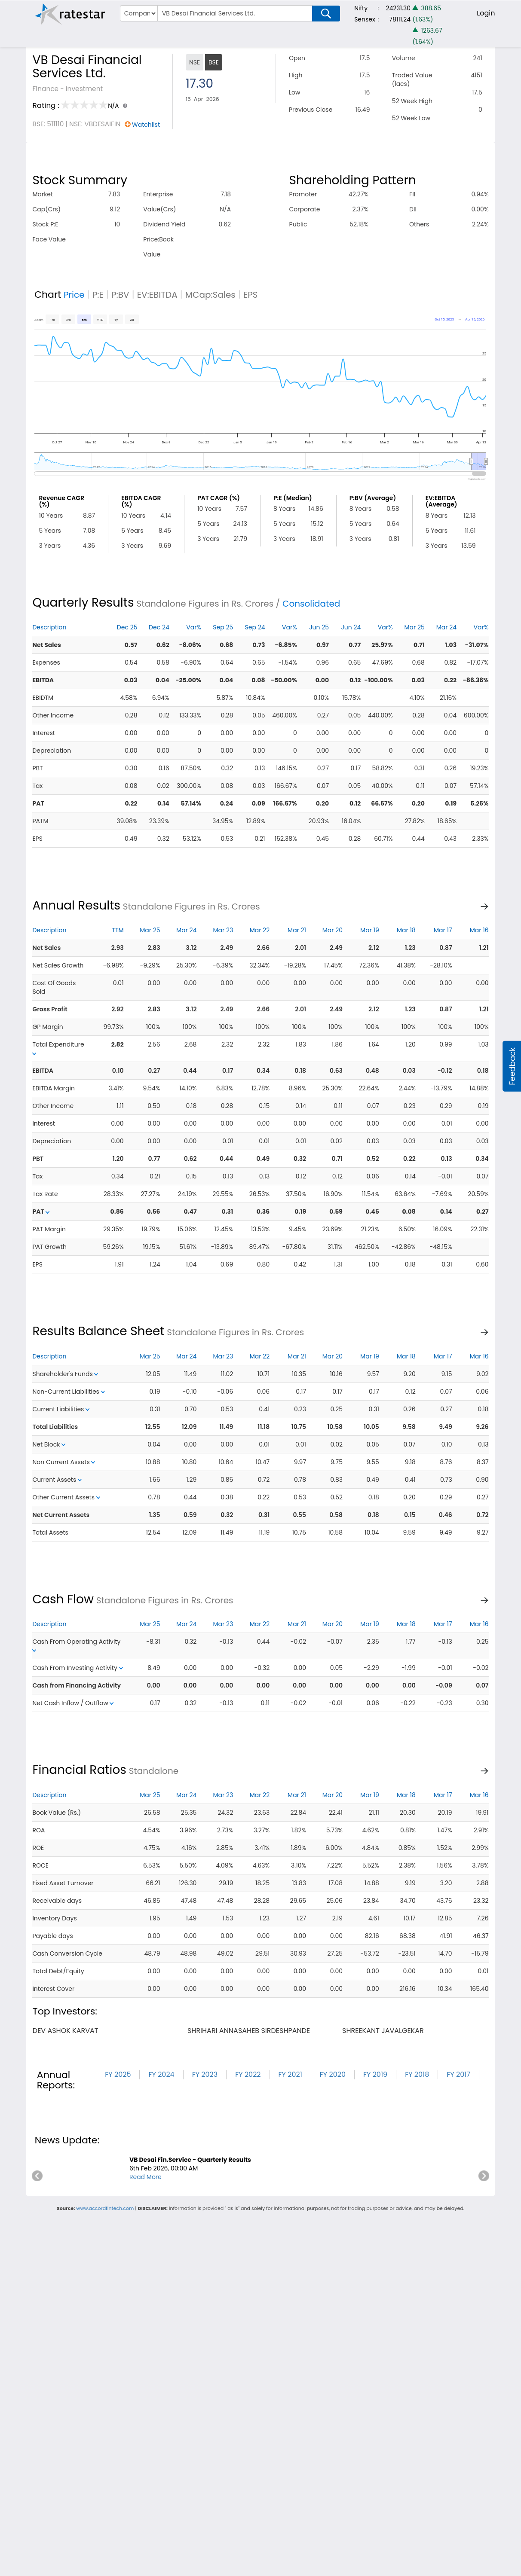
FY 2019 (375, 2074)
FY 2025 (118, 2074)
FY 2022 (247, 2074)
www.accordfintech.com (105, 2208)
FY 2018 (417, 2074)
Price (74, 295)
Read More (145, 2177)
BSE (213, 62)
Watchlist (146, 124)
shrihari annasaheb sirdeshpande (248, 2031)
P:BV (120, 295)
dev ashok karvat (65, 2031)
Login (486, 13)
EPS (250, 295)
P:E (98, 295)
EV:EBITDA (157, 295)
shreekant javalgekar (383, 2031)
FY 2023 (205, 2074)
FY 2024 (161, 2074)
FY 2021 (290, 2074)
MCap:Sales (210, 295)
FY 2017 (458, 2074)
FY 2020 (333, 2074)
